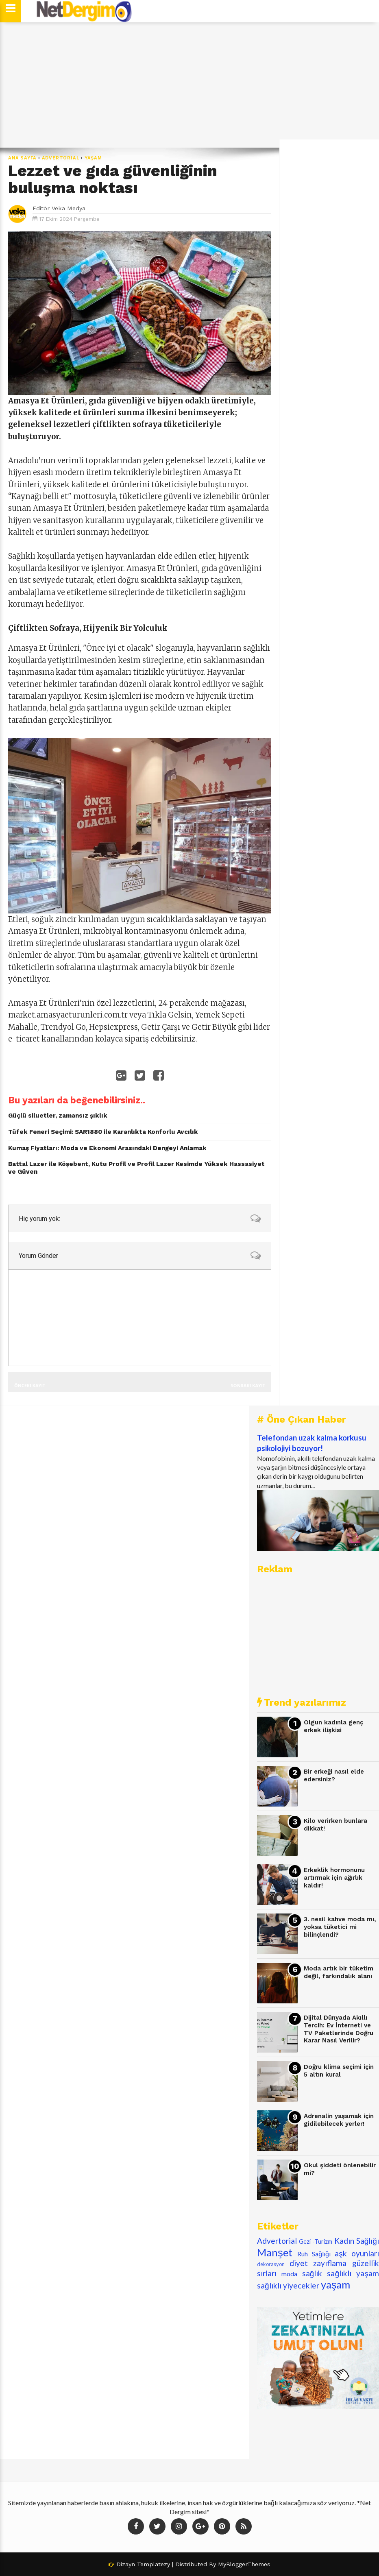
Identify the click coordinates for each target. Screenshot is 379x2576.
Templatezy (153, 2564)
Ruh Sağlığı (314, 2254)
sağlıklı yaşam (353, 2273)
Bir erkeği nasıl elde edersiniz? (334, 1775)
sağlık (312, 2273)
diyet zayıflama (318, 2263)
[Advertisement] (189, 85)
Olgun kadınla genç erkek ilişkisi (333, 1726)
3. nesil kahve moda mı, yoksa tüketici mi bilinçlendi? (340, 1927)
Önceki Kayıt (29, 1385)
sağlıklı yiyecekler (288, 2285)
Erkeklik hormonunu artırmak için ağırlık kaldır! (334, 1877)
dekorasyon (271, 2264)
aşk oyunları (357, 2253)
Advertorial (61, 158)
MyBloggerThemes (244, 2564)
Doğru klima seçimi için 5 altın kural (339, 2070)
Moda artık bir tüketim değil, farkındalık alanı (338, 1972)
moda (289, 2273)
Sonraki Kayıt (248, 1385)
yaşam (93, 158)
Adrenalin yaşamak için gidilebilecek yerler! (339, 2119)
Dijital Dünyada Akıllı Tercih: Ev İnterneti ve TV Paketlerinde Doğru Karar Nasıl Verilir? (338, 2029)
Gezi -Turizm (315, 2241)
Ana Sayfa (22, 158)
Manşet (274, 2252)
